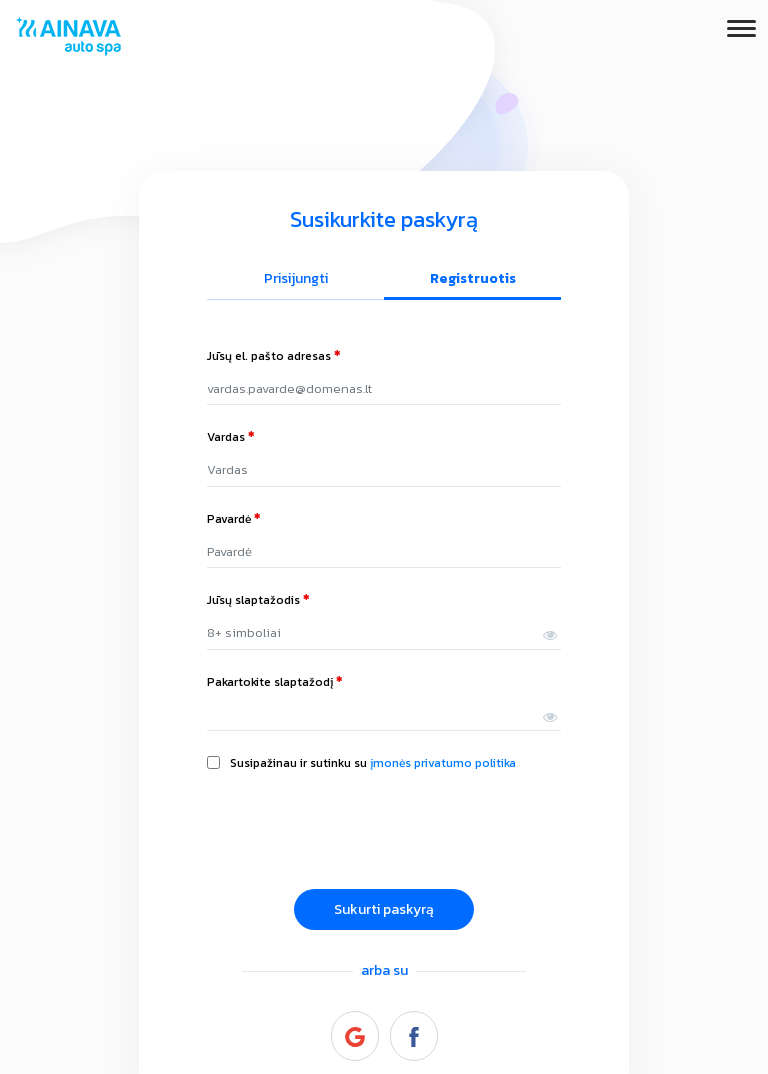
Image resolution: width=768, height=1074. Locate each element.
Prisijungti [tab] (296, 278)
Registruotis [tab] (473, 278)
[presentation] (359, 834)
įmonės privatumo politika (443, 763)
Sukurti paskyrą (384, 909)
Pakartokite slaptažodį (275, 682)
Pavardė (234, 519)
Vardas (231, 437)
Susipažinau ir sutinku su (373, 763)
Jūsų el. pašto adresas (274, 356)
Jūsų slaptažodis (258, 600)
